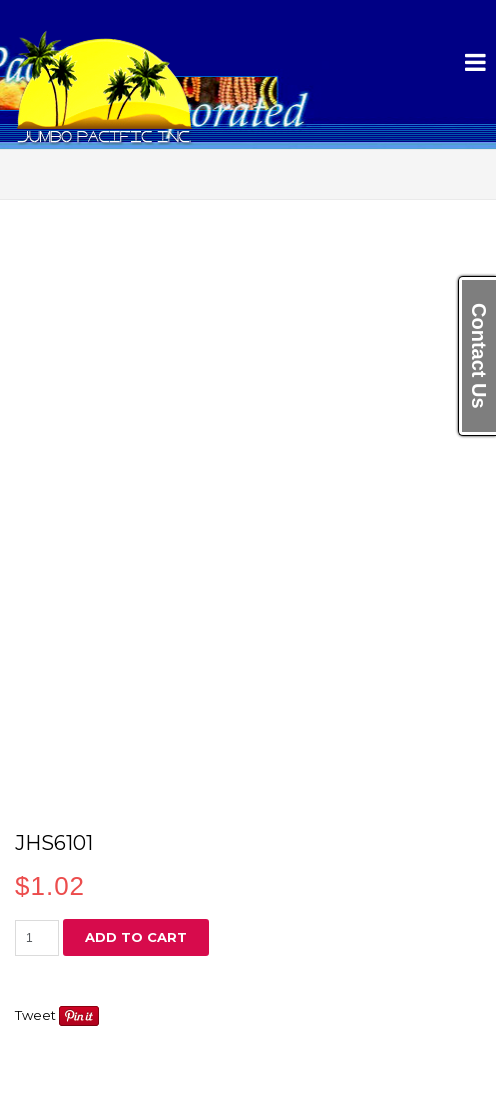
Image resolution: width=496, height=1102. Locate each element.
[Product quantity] (37, 938)
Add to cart (136, 937)
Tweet (35, 1015)
